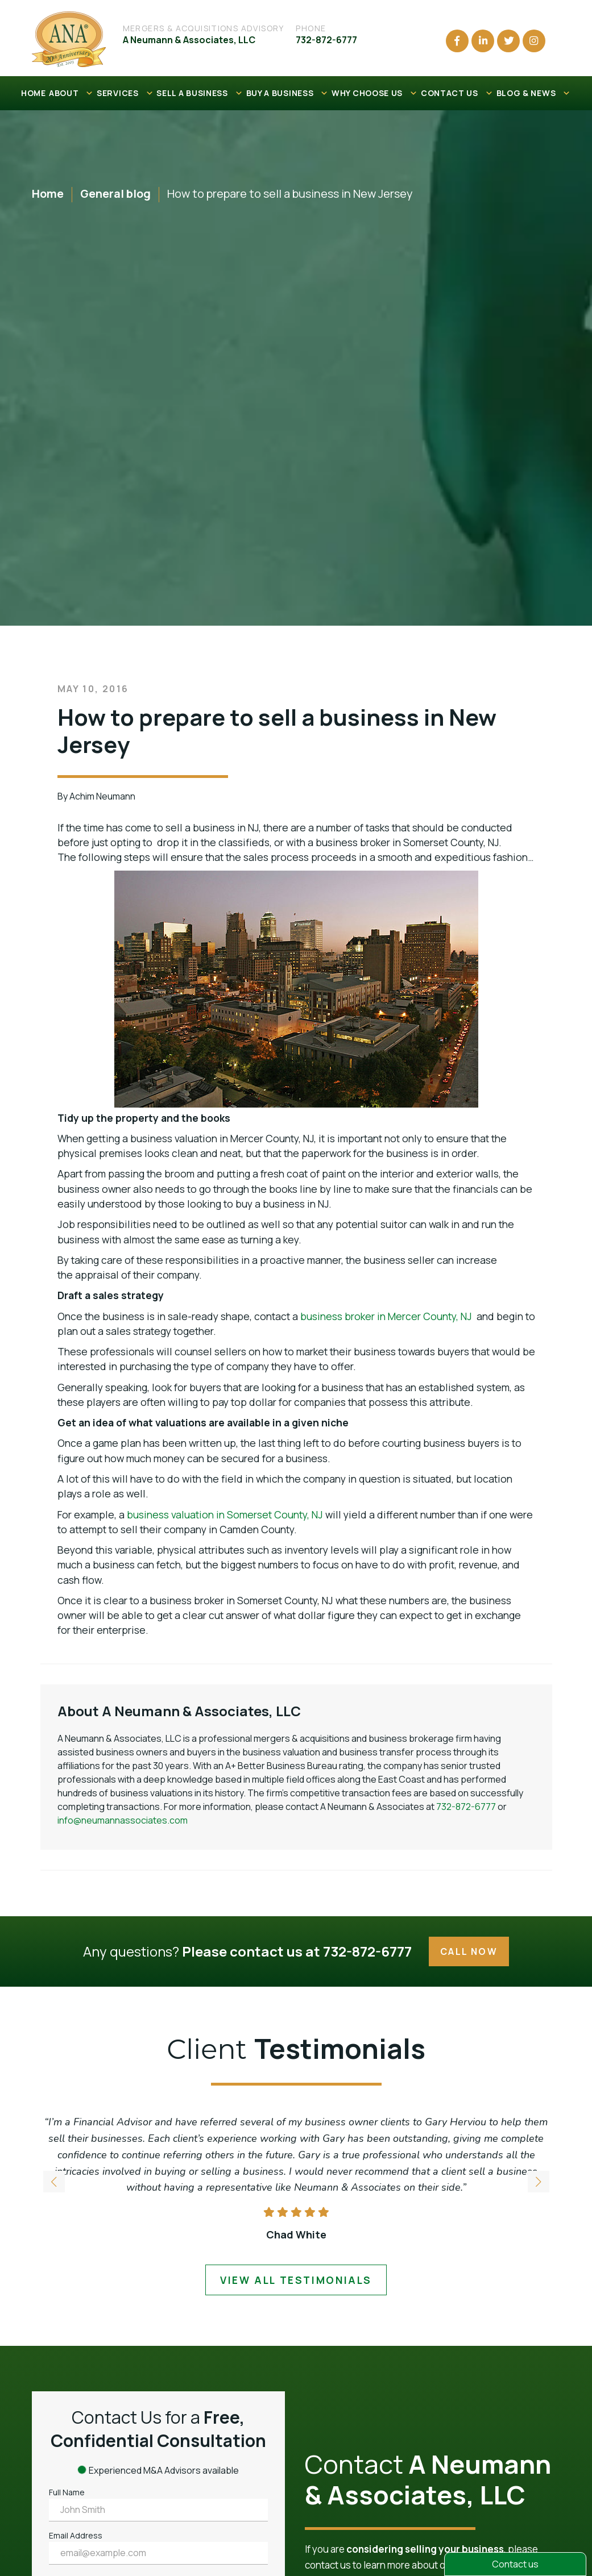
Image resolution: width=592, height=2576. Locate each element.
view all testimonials (296, 2280)
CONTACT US (457, 93)
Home (48, 193)
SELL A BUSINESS (199, 93)
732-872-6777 (466, 1806)
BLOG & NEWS (533, 93)
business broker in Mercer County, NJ (386, 1316)
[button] (539, 2183)
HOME (33, 93)
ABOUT (71, 93)
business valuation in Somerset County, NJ (225, 1514)
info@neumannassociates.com (122, 1820)
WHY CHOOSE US (375, 93)
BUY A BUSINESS (287, 93)
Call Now (469, 1951)
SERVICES (125, 93)
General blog (115, 193)
